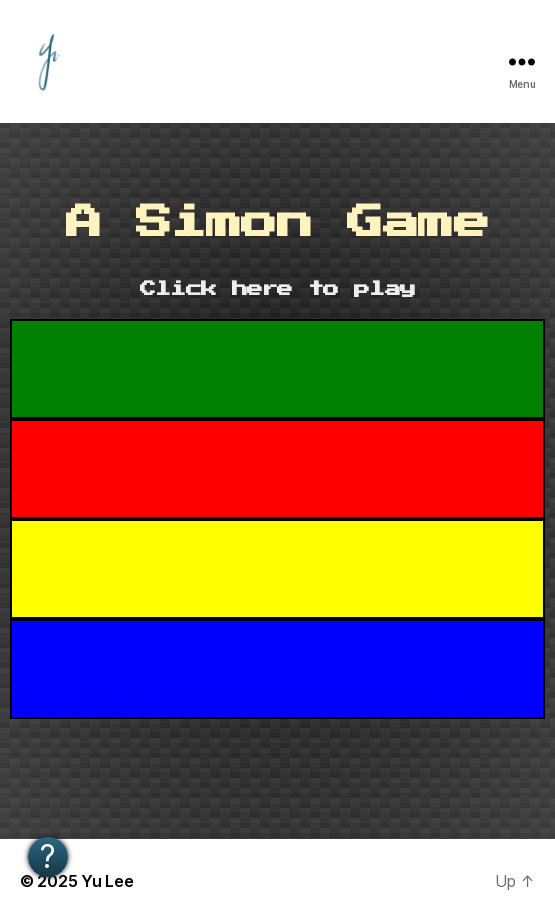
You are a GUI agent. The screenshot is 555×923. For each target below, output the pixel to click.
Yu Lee (107, 881)
